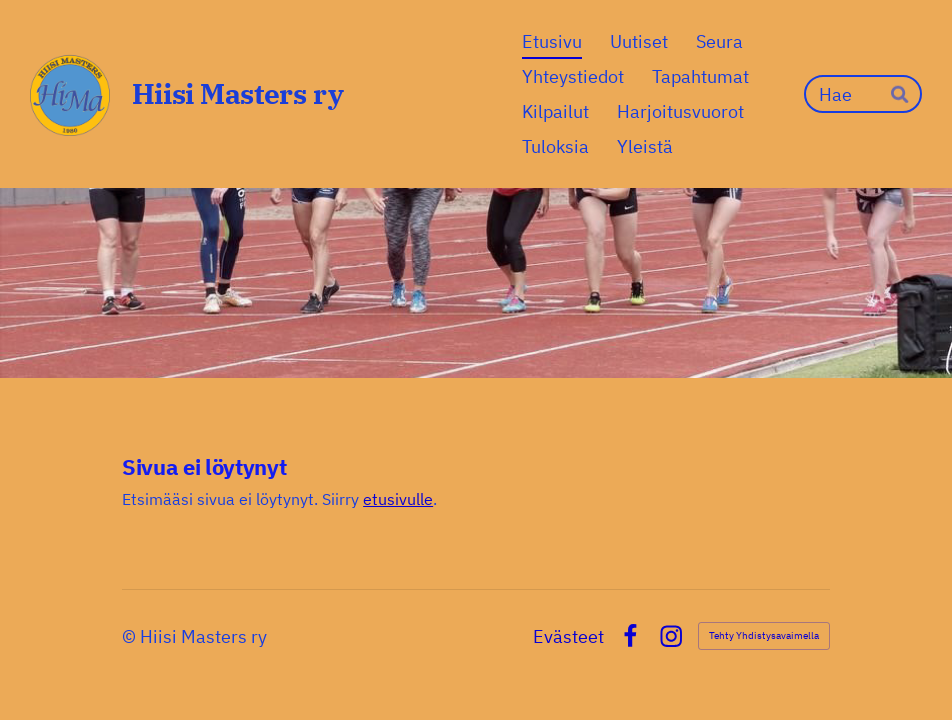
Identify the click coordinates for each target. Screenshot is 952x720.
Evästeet (568, 637)
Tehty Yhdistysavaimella (764, 635)
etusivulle (398, 499)
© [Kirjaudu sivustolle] (131, 636)
